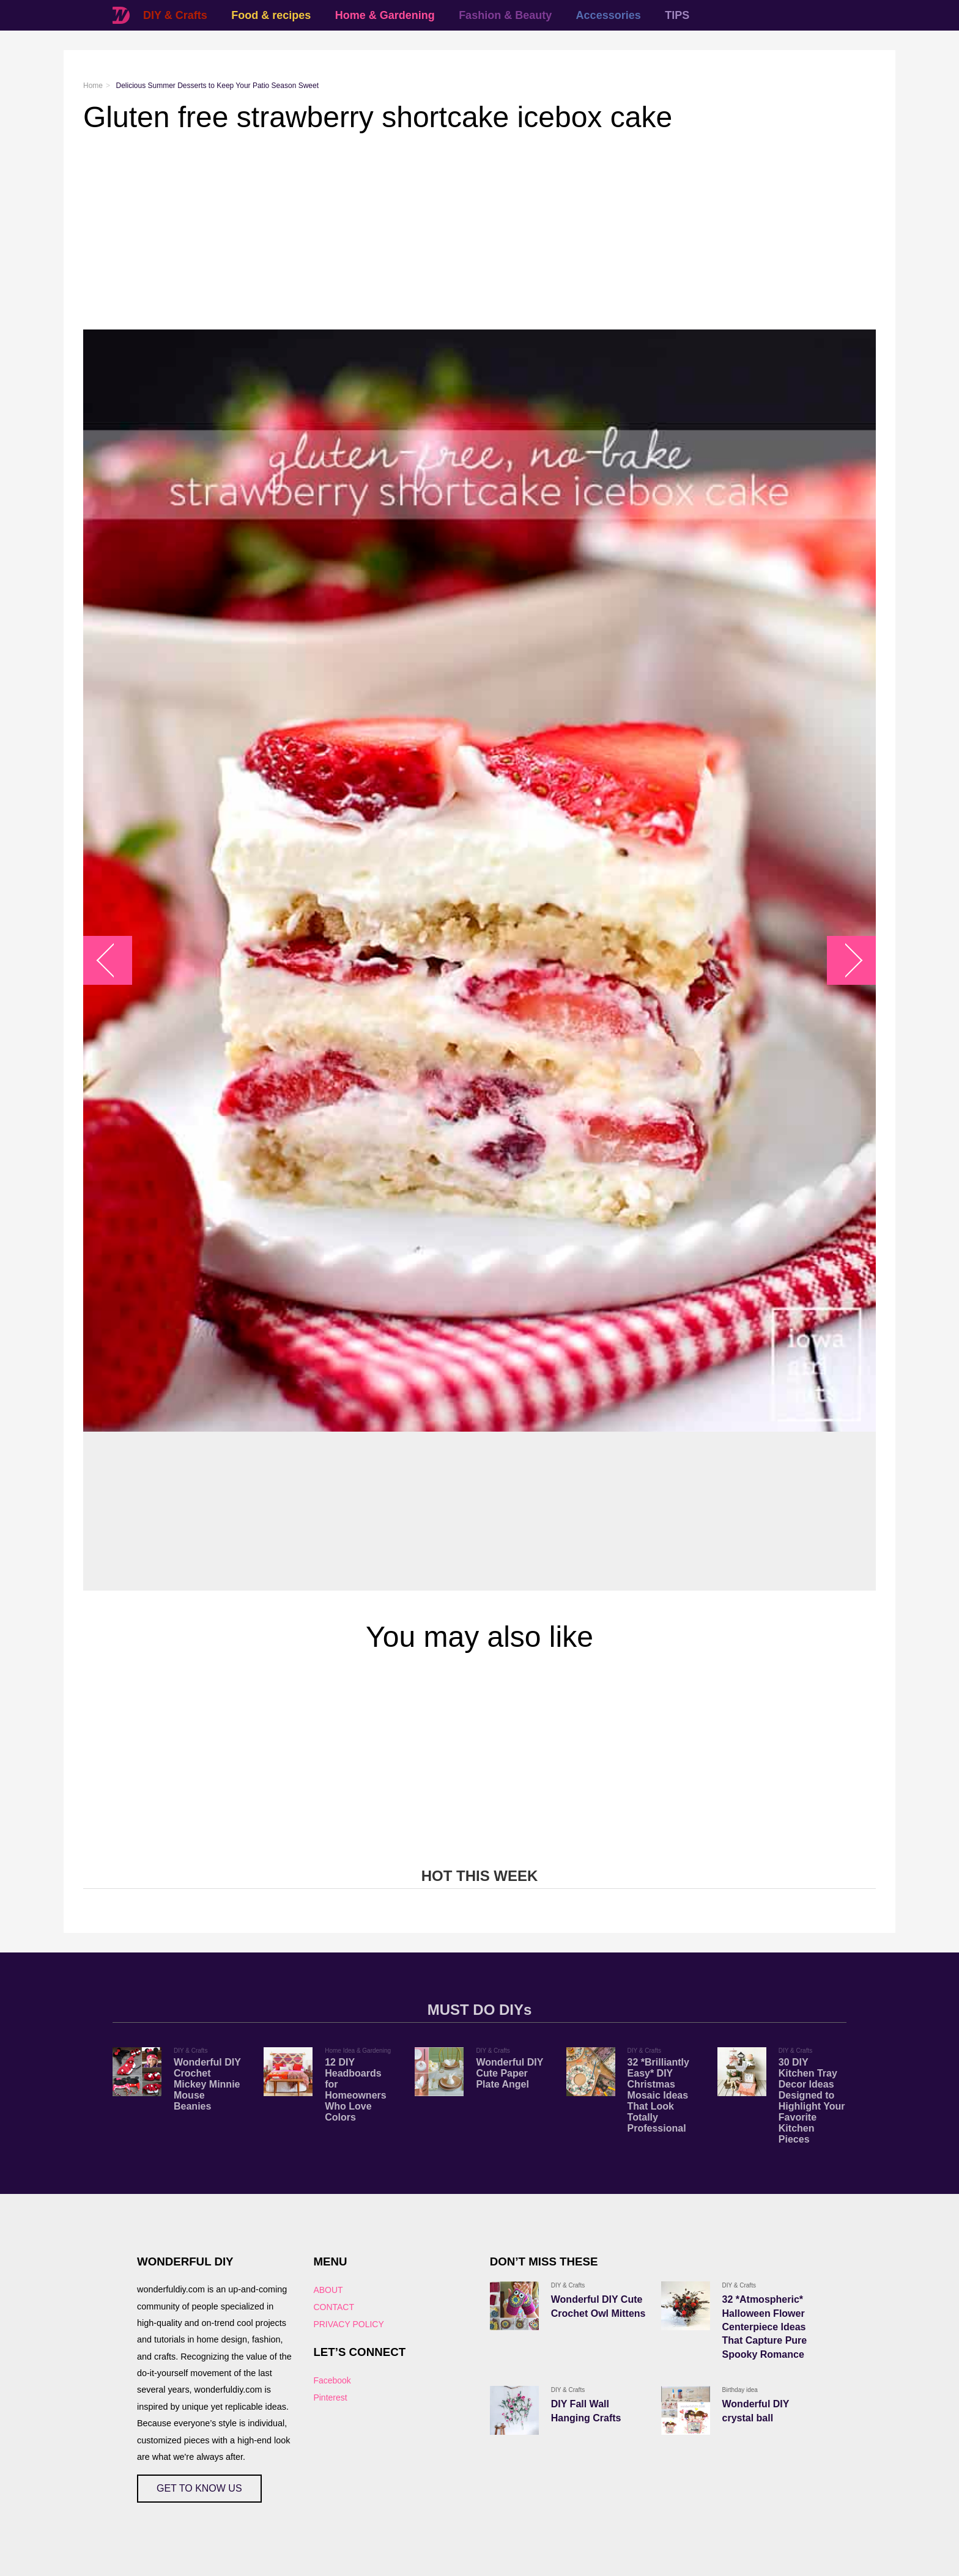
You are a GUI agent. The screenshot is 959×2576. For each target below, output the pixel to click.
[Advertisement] (450, 231)
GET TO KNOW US (199, 2488)
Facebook (331, 2380)
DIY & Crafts (175, 15)
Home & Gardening (385, 15)
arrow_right (845, 960)
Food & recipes (271, 15)
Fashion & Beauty (505, 15)
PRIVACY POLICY (348, 2324)
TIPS (677, 15)
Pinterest (330, 2397)
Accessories (608, 15)
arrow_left (114, 960)
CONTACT (333, 2307)
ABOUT (327, 2290)
